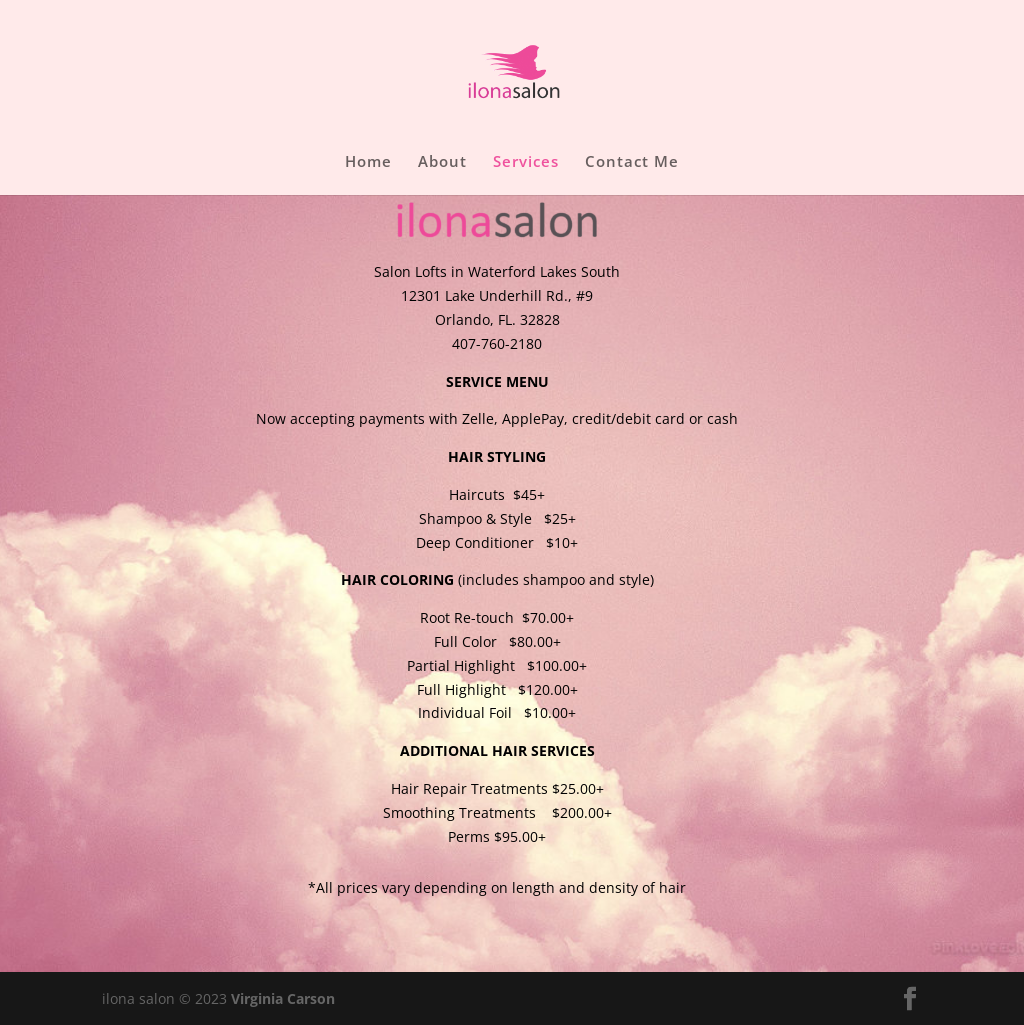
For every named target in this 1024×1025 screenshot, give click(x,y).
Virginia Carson (283, 998)
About (442, 162)
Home (368, 162)
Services (526, 162)
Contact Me (632, 162)
